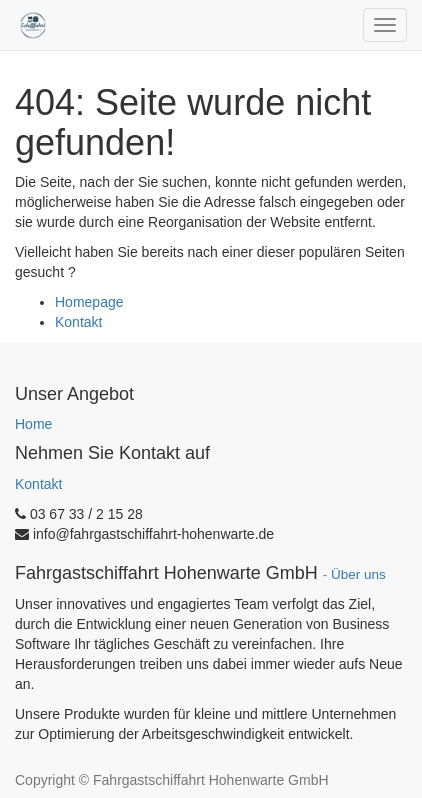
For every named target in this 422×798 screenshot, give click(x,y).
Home (33, 424)
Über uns (358, 574)
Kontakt (78, 322)
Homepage (89, 302)
